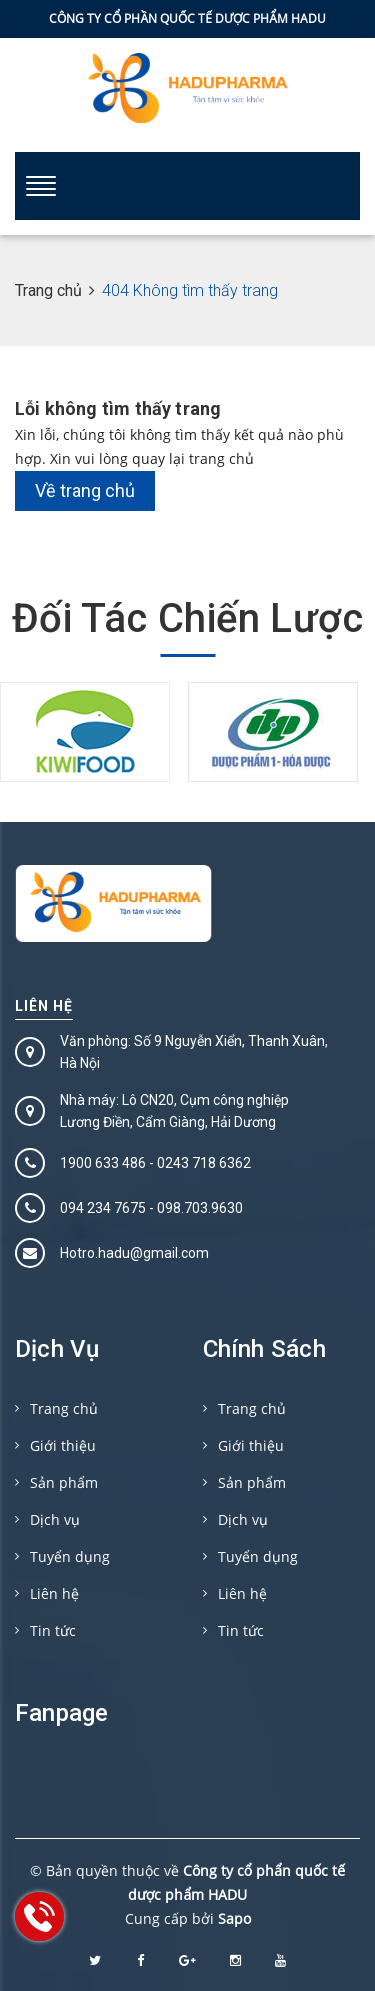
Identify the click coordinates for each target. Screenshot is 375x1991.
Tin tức (53, 1630)
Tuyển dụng (70, 1556)
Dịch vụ (55, 1519)
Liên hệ (44, 1006)
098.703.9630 (200, 1208)
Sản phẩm (64, 1482)
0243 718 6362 (204, 1163)
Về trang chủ (85, 490)
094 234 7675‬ (103, 1208)
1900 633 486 (103, 1163)
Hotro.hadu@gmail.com (134, 1253)
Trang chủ (64, 1408)
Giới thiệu (63, 1445)
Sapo (234, 1918)
